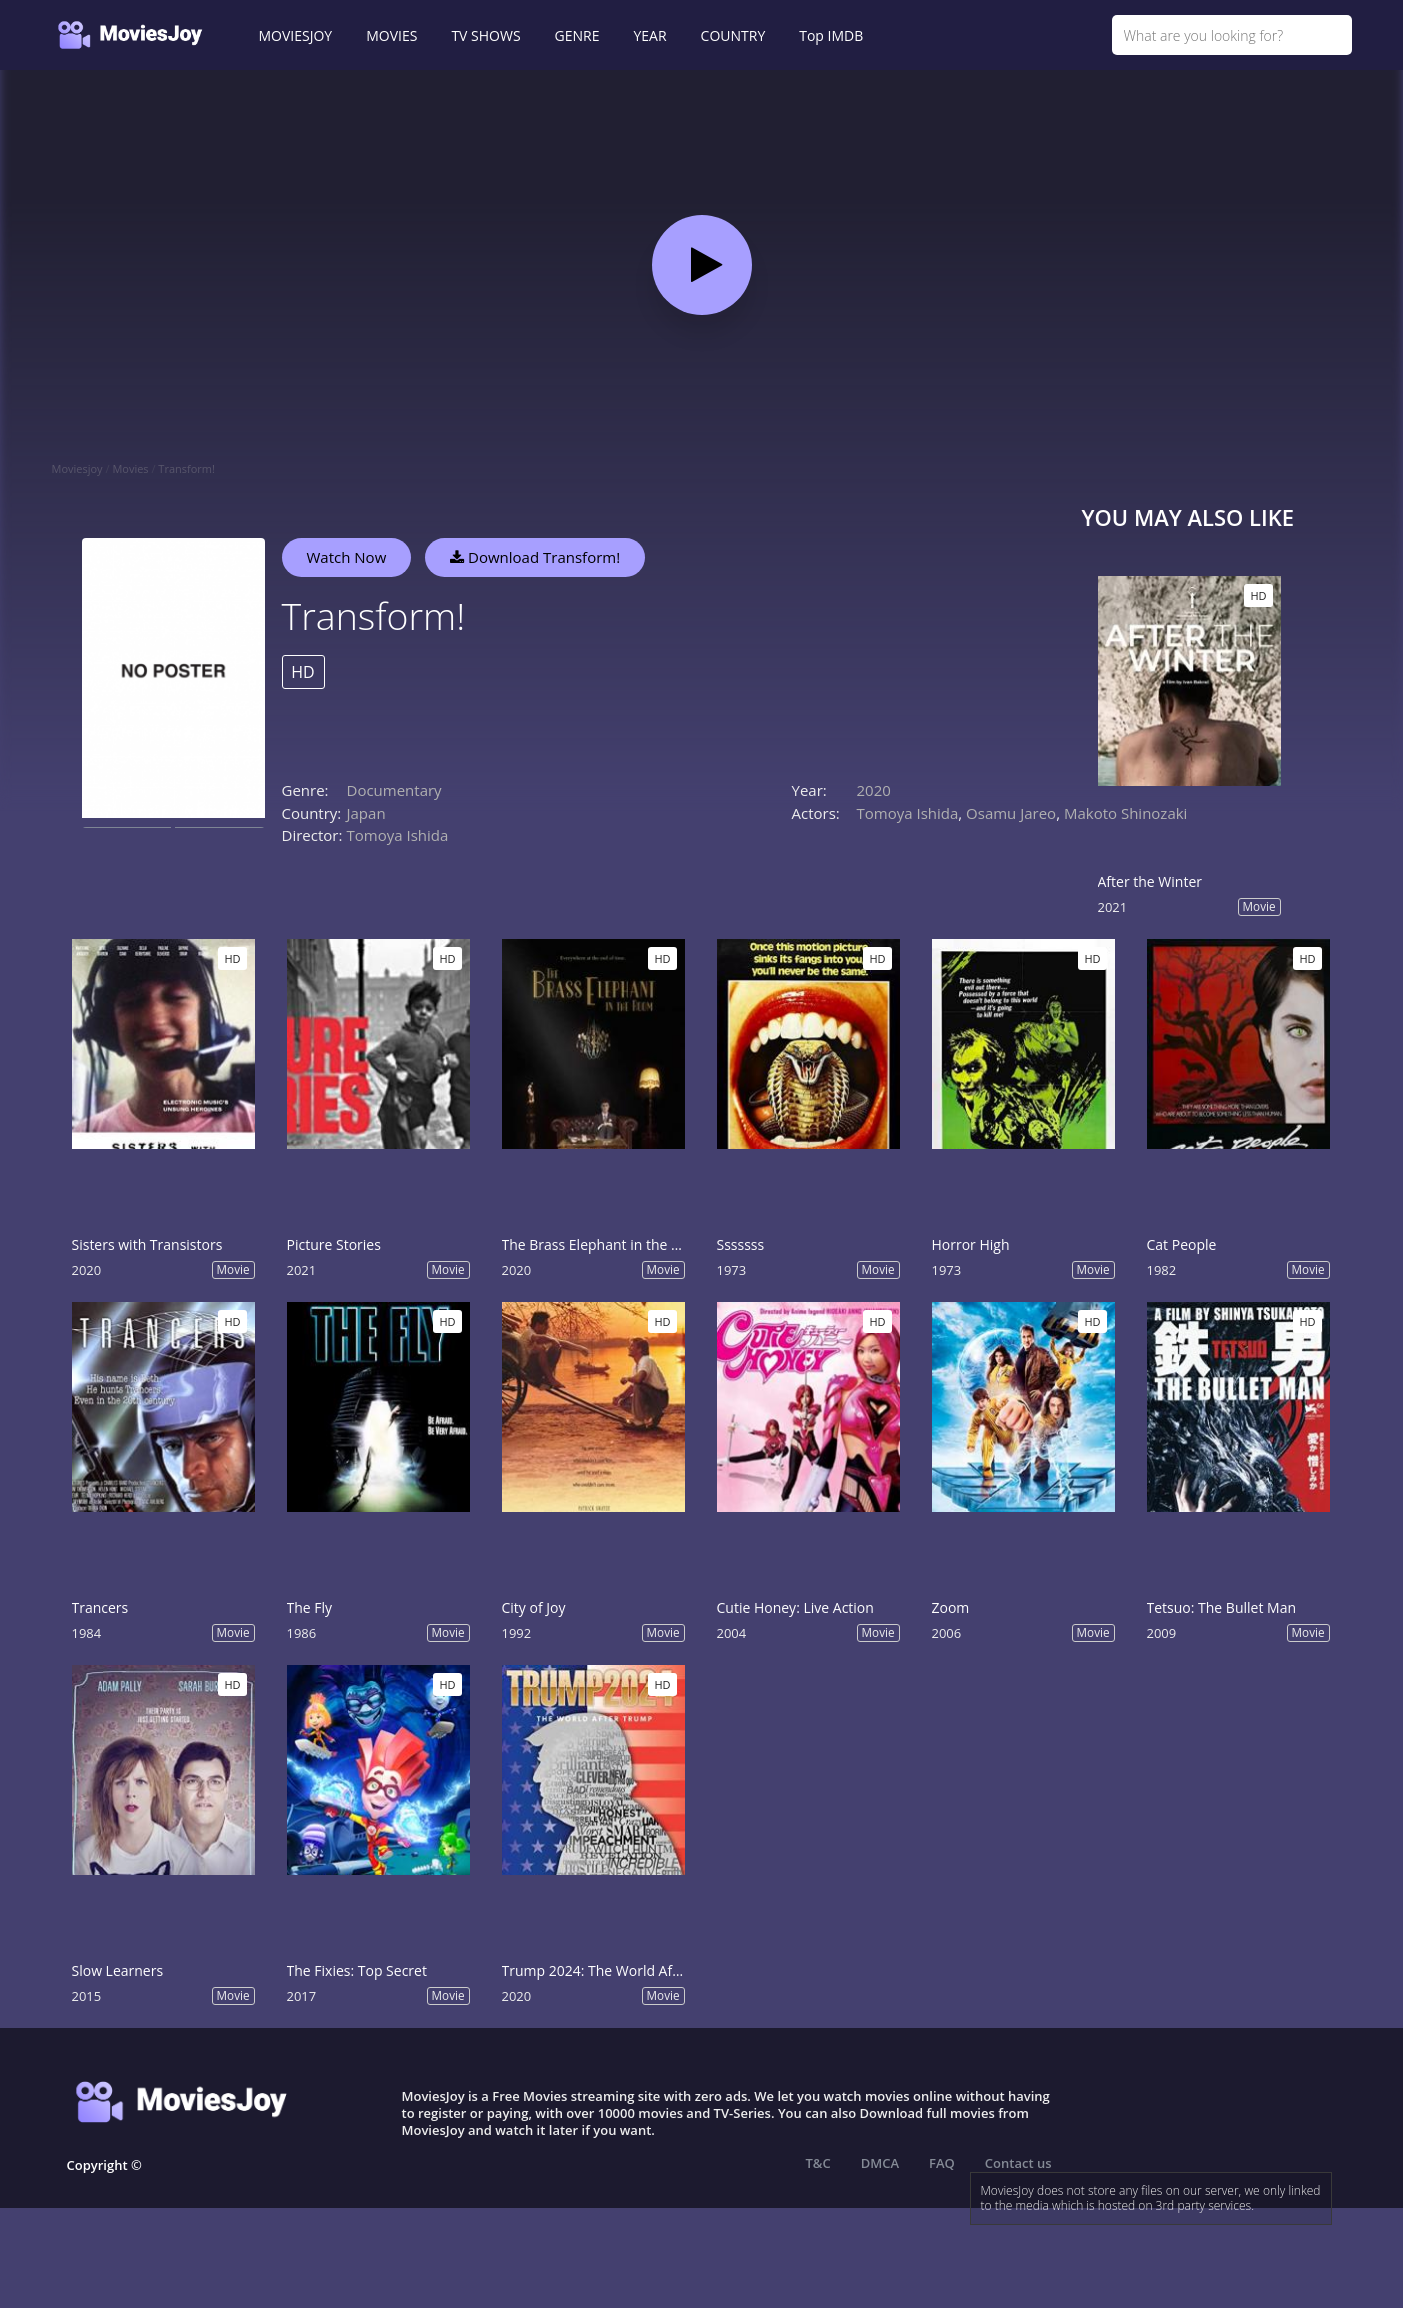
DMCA (880, 2163)
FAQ (942, 2163)
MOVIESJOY (296, 35)
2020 (874, 790)
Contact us (1018, 2163)
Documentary (394, 790)
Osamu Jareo (1011, 813)
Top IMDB (831, 35)
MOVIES (391, 35)
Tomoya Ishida (398, 835)
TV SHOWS (485, 35)
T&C (818, 2163)
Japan (366, 813)
